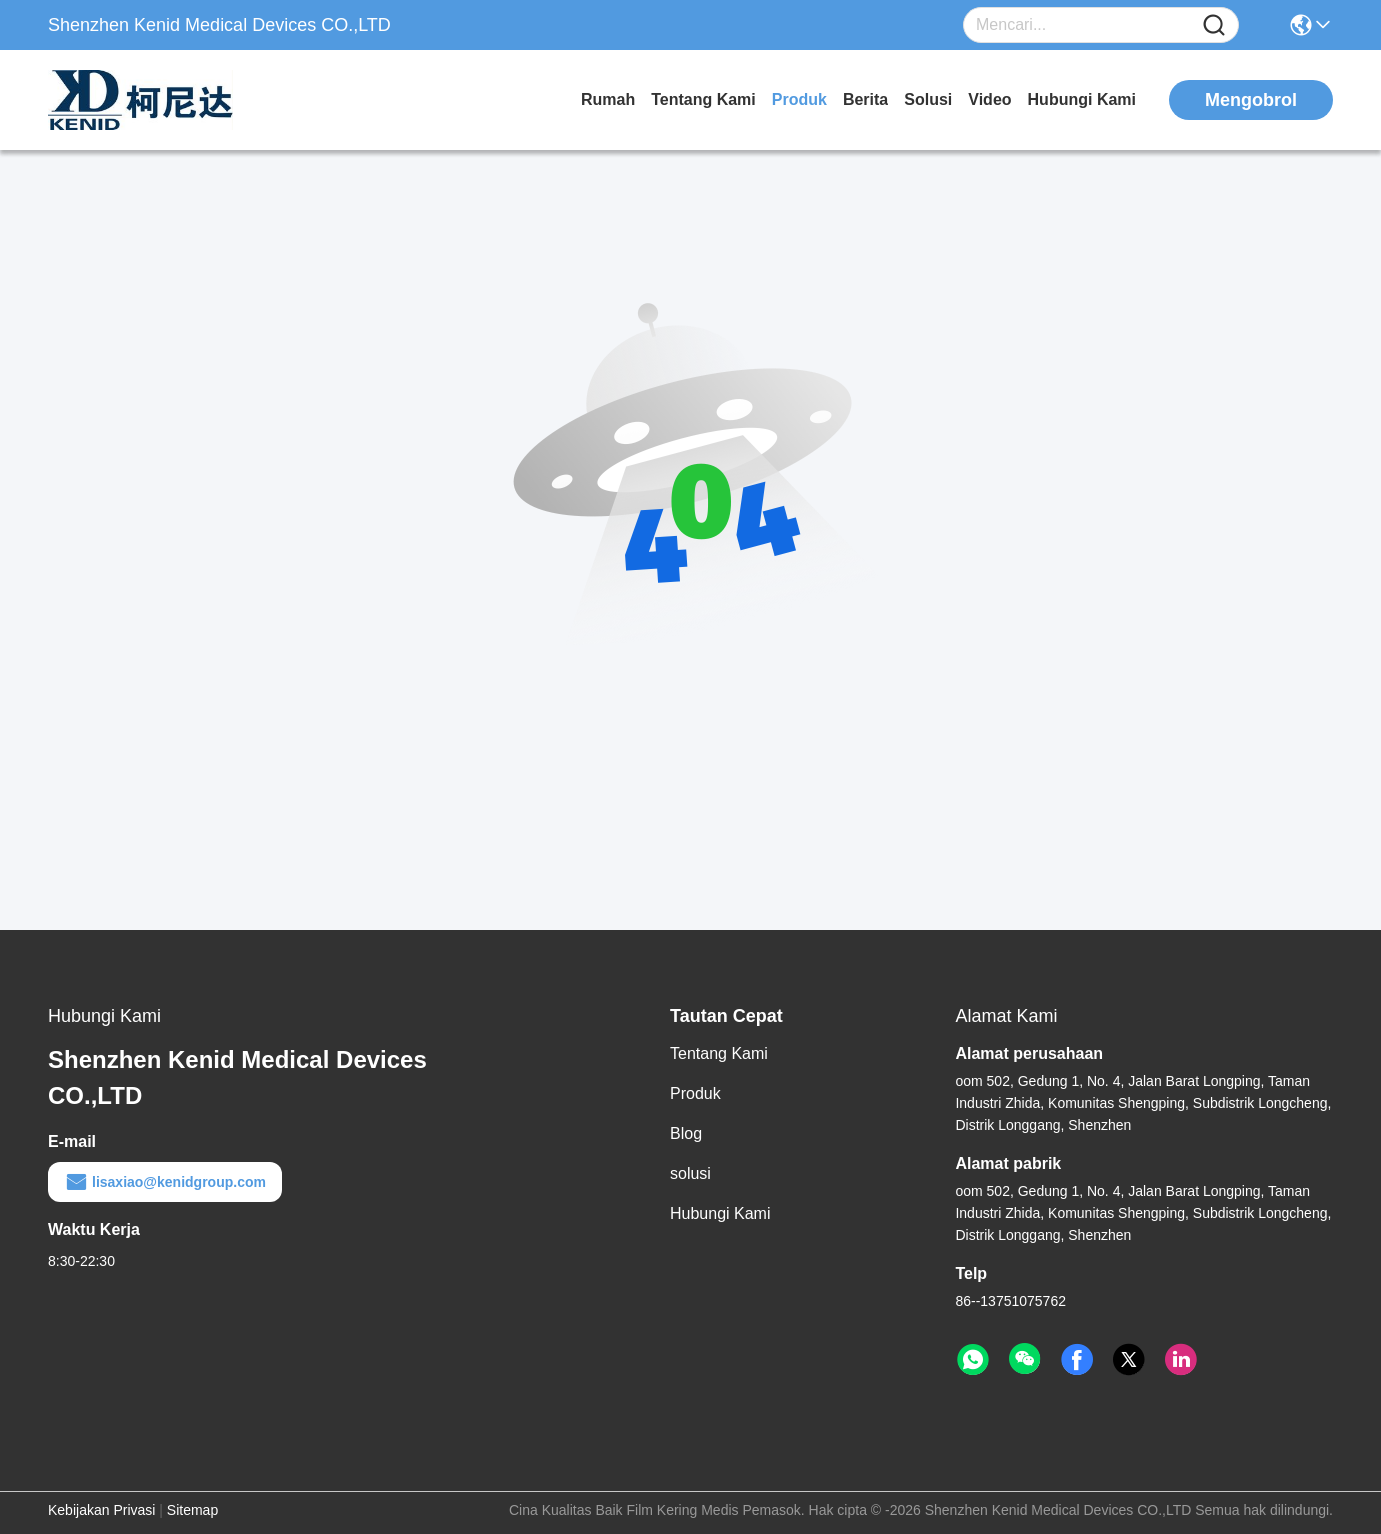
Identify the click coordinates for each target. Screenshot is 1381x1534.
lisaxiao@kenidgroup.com (165, 1182)
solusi (928, 99)
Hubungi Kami (1082, 99)
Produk (799, 99)
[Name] (1214, 25)
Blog (686, 1133)
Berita (865, 99)
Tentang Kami (703, 99)
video (989, 99)
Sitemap (192, 1510)
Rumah (608, 99)
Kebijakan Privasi (101, 1510)
